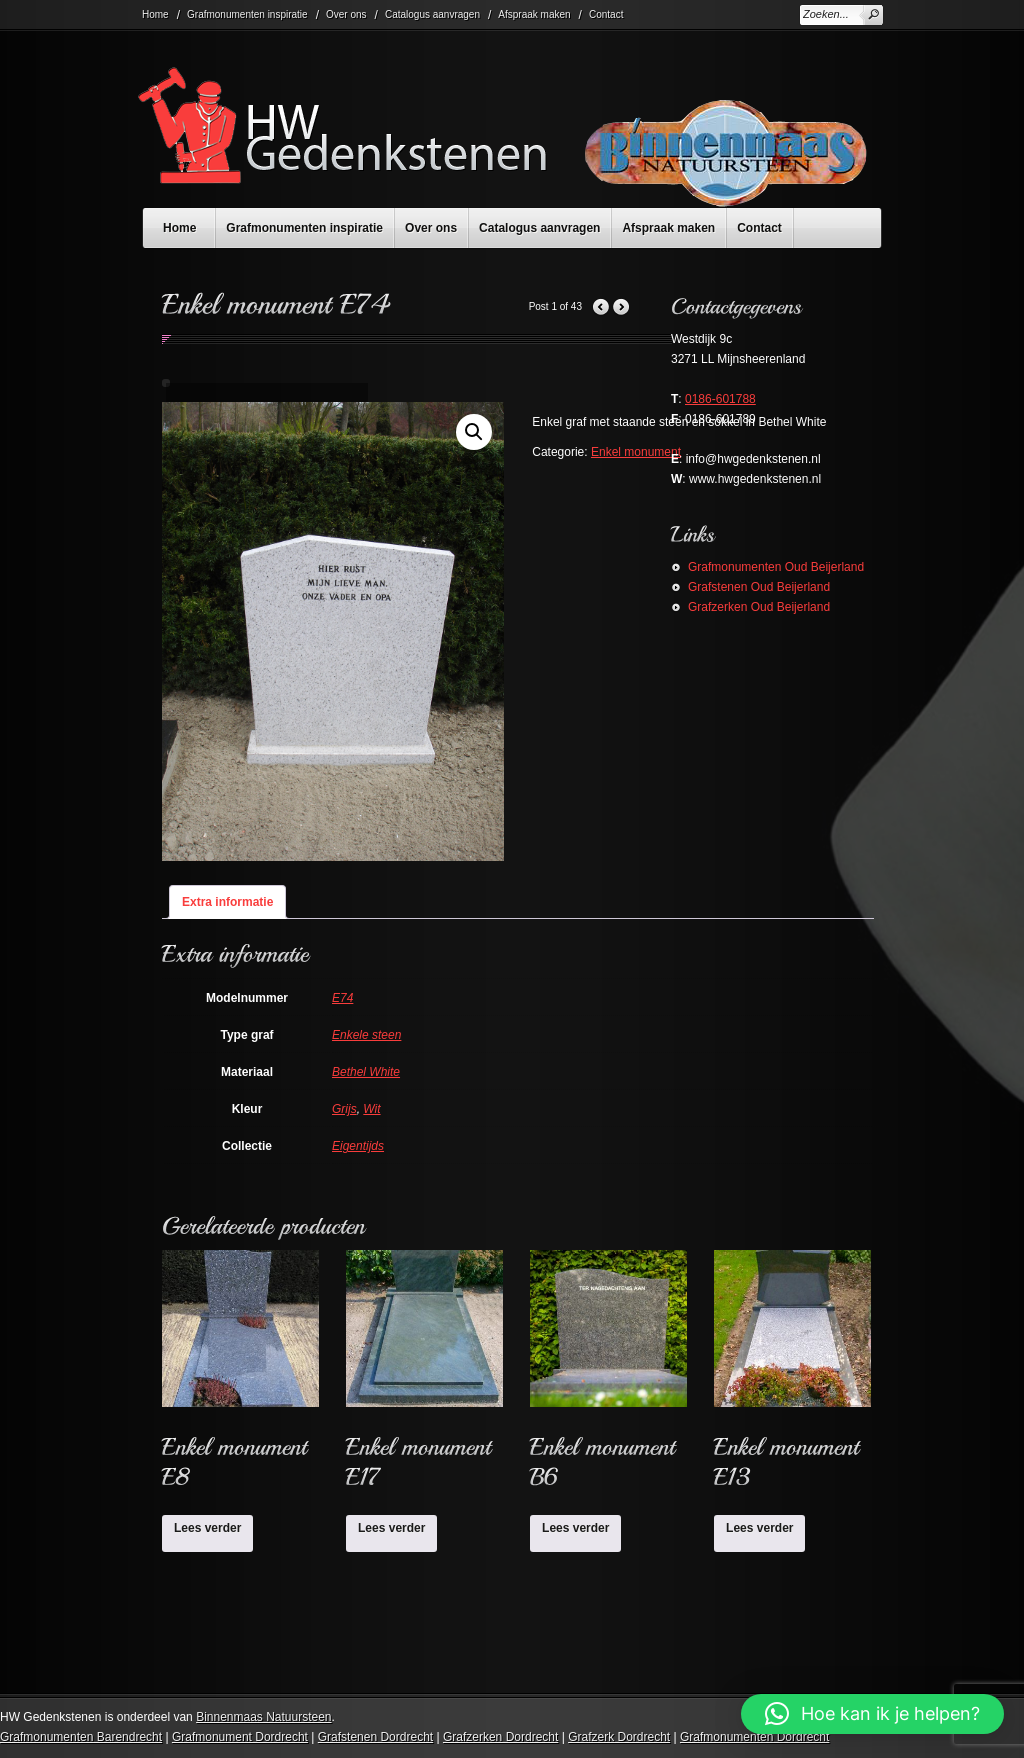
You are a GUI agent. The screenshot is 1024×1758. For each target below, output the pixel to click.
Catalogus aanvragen (432, 14)
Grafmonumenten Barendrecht (81, 1737)
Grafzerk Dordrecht (619, 1737)
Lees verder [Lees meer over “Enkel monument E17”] (391, 1528)
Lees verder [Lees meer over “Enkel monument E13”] (759, 1528)
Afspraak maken (534, 14)
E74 (342, 998)
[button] (474, 432)
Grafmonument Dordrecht (240, 1737)
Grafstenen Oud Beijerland (759, 587)
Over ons (346, 14)
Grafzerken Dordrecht (500, 1737)
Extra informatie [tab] (227, 902)
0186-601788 (720, 399)
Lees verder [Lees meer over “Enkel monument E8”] (207, 1528)
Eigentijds (358, 1146)
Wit (371, 1109)
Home (155, 14)
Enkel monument (636, 452)
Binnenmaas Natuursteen (263, 1717)
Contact (606, 14)
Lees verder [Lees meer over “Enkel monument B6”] (575, 1528)
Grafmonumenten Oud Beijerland (776, 567)
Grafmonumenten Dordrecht (754, 1737)
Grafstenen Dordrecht (375, 1737)
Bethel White (366, 1072)
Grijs (344, 1109)
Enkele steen (366, 1035)
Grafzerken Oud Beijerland (759, 607)
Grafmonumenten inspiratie (247, 14)
